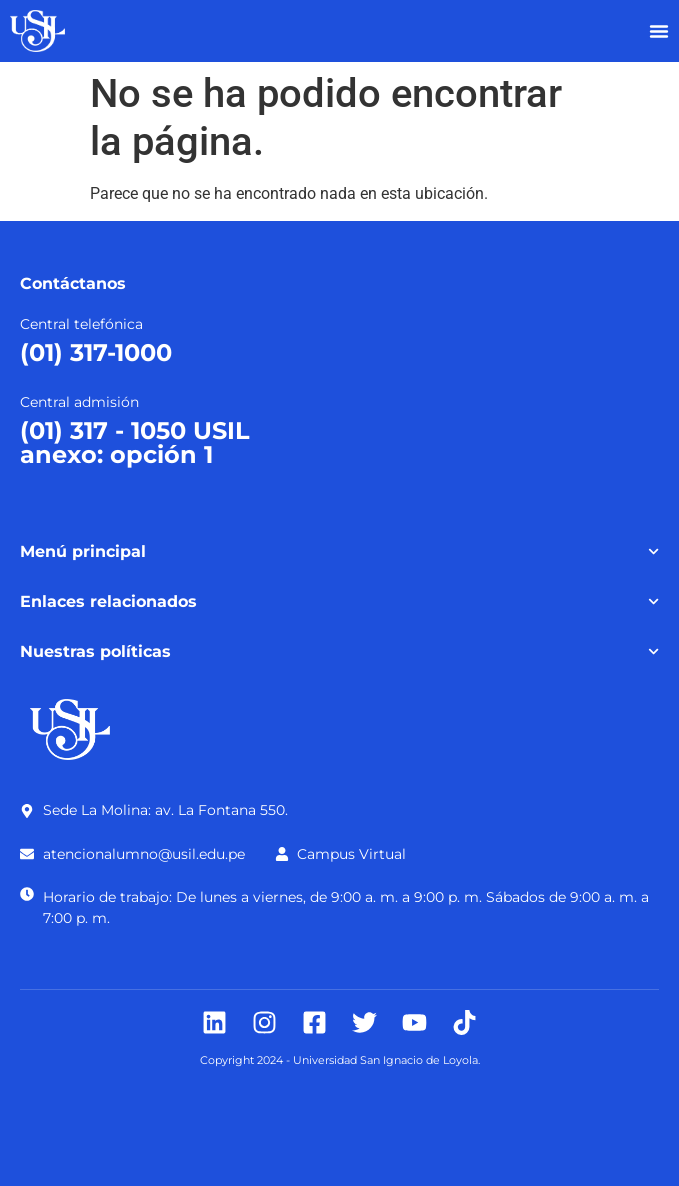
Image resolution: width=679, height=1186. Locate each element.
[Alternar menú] (659, 31)
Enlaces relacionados (339, 601)
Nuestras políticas (339, 651)
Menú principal (339, 551)
